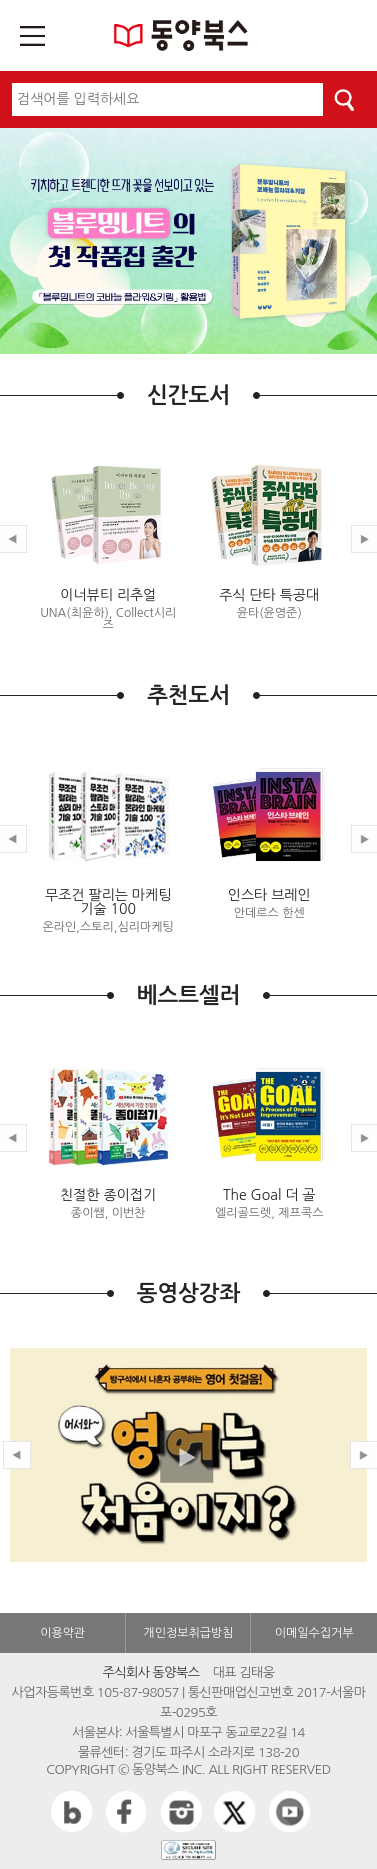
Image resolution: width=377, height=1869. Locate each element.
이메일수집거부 (314, 1633)
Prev (17, 1455)
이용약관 (62, 1633)
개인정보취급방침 (188, 1633)
